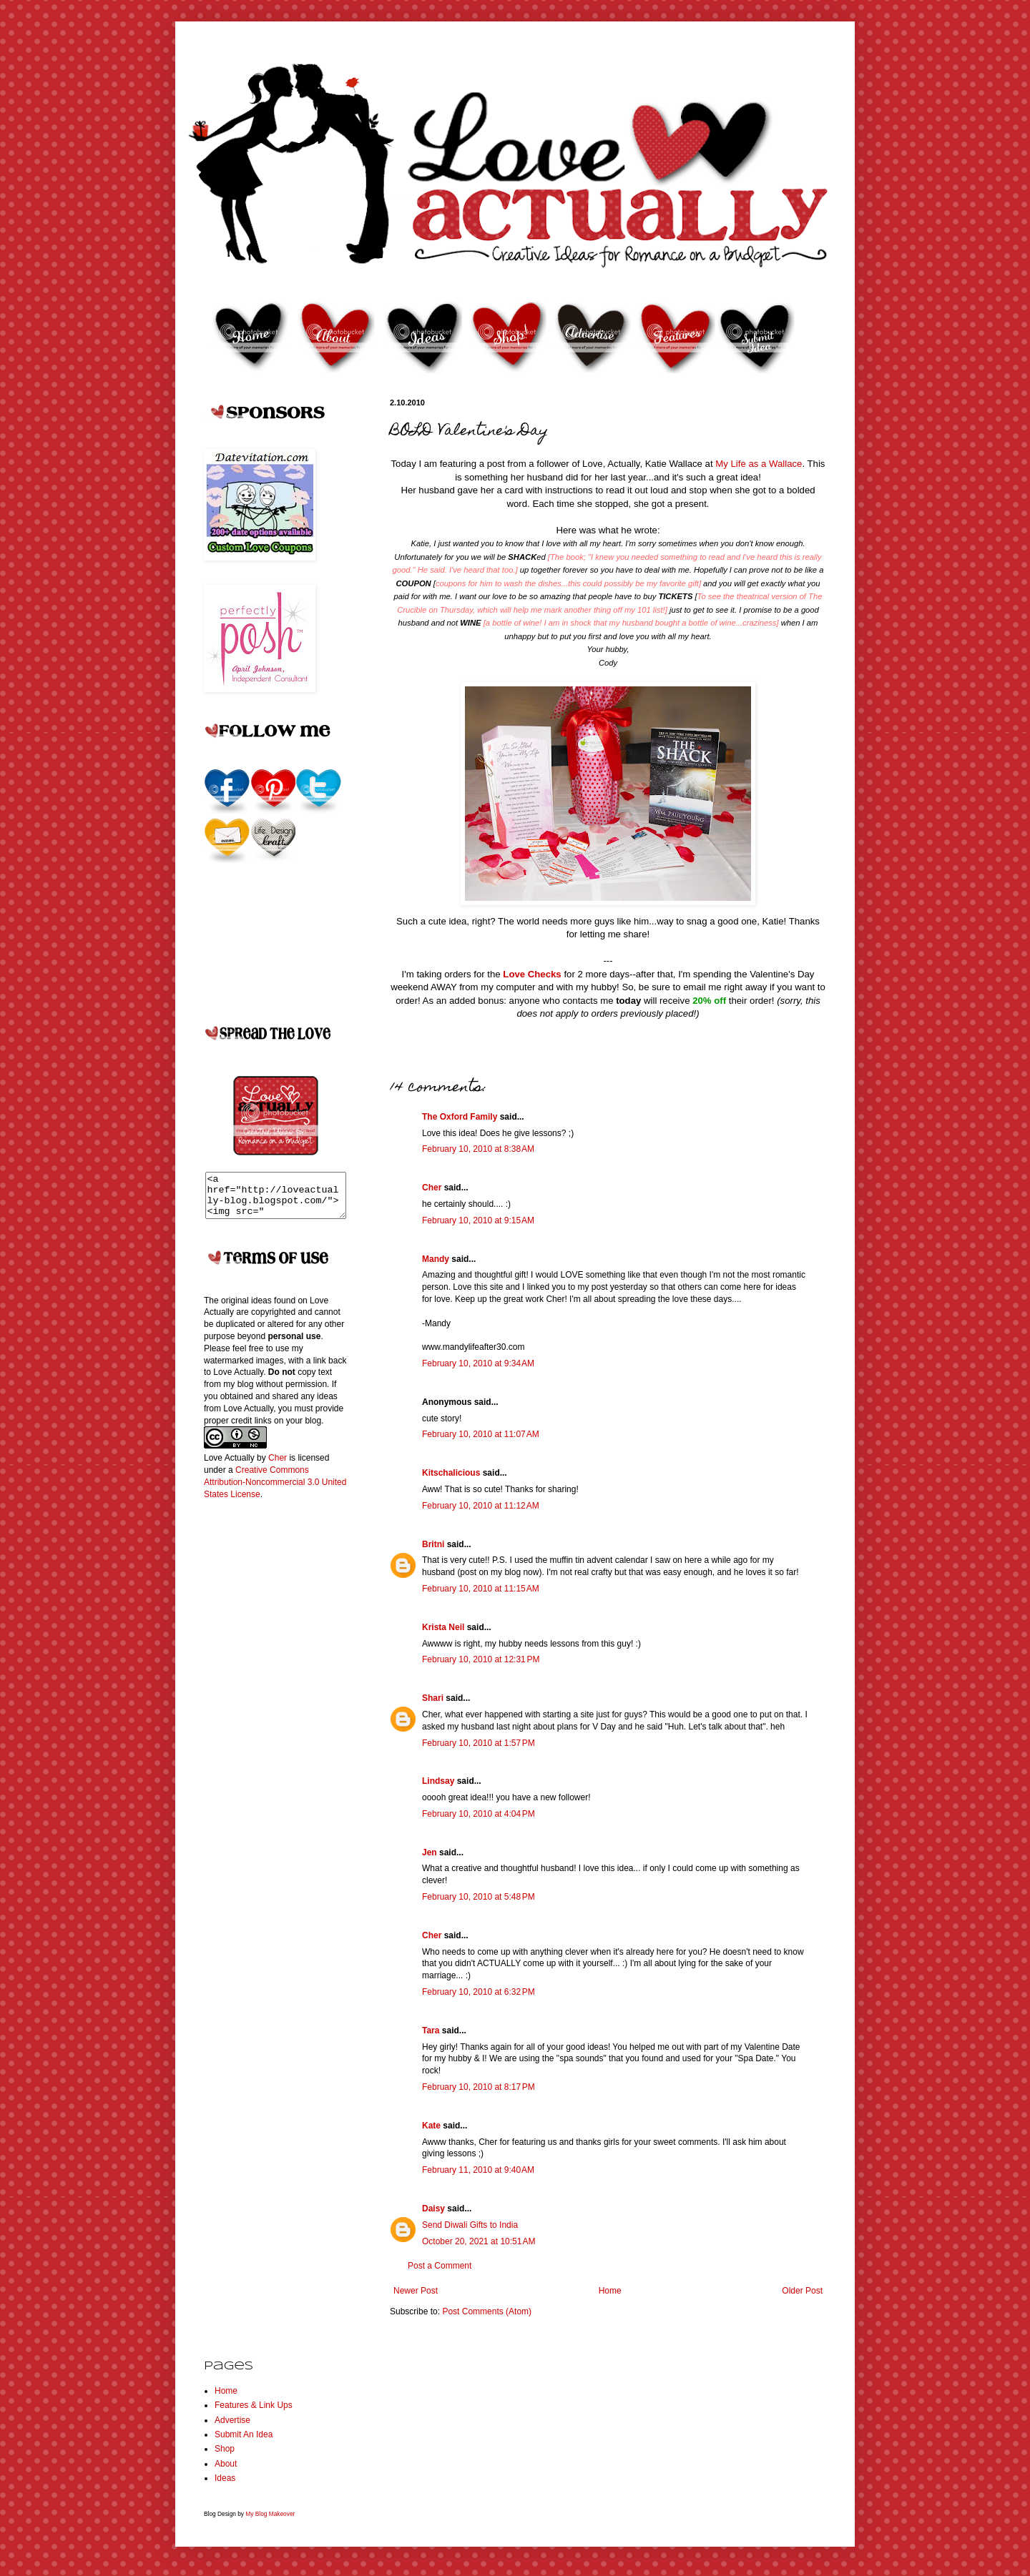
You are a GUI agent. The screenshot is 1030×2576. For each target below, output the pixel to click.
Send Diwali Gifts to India (470, 2225)
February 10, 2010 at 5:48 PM (478, 1897)
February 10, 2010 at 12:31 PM (480, 1659)
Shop (225, 2449)
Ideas (225, 2478)
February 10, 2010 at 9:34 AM (478, 1363)
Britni (433, 1544)
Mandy (435, 1259)
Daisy (433, 2209)
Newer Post (415, 2291)
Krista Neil (443, 1627)
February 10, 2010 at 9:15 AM (478, 1220)
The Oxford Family (459, 1117)
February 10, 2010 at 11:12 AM (480, 1506)
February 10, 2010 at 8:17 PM (478, 2087)
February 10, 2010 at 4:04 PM (478, 1814)
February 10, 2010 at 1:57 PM (478, 1743)
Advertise (232, 2420)
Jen (429, 1852)
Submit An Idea (244, 2434)
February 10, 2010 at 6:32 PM (478, 1992)
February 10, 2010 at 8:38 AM (478, 1149)
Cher (431, 1188)
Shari (432, 1698)
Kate (431, 2126)
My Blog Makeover (270, 2513)
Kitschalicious (451, 1473)
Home (610, 2291)
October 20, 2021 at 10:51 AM (478, 2241)
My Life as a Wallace (758, 463)
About (226, 2464)
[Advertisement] (261, 1744)
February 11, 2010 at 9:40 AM (478, 2170)
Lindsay (438, 1781)
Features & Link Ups (254, 2405)
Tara (430, 2030)
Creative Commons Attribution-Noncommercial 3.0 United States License (275, 1491)
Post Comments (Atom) (486, 2311)
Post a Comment (439, 2266)
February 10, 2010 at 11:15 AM (480, 1589)
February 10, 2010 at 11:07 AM (480, 1434)
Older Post (802, 2291)
